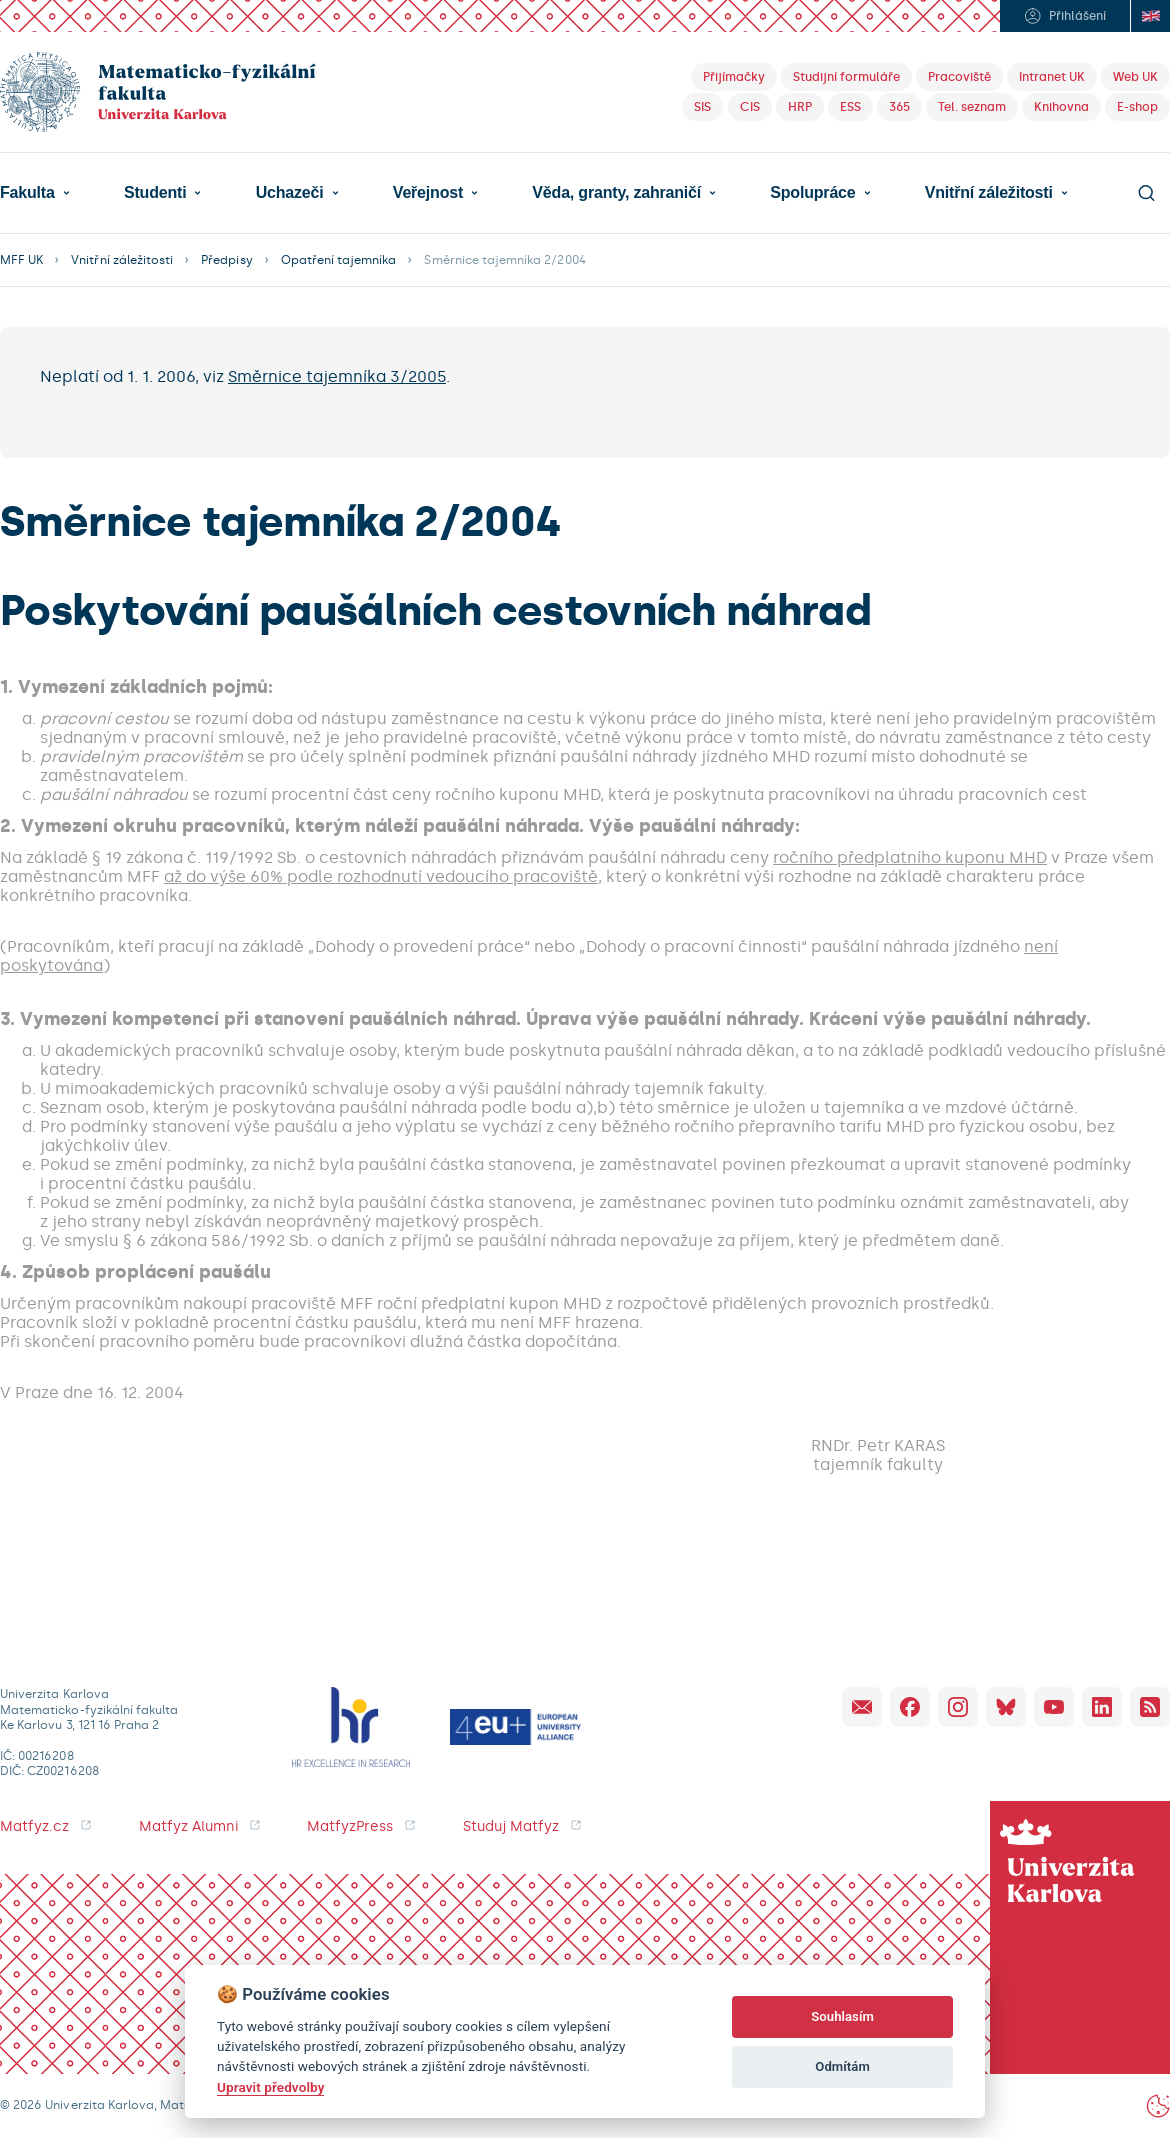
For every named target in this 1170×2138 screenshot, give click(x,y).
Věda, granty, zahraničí (616, 193)
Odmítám (842, 2066)
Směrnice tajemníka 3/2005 (337, 376)
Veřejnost (428, 193)
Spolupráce (812, 193)
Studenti (155, 193)
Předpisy (226, 260)
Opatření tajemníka (339, 260)
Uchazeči (290, 193)
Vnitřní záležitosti (989, 193)
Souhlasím (842, 2016)
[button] (35, 193)
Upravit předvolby (270, 2087)
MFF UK (21, 260)
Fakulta (27, 193)
